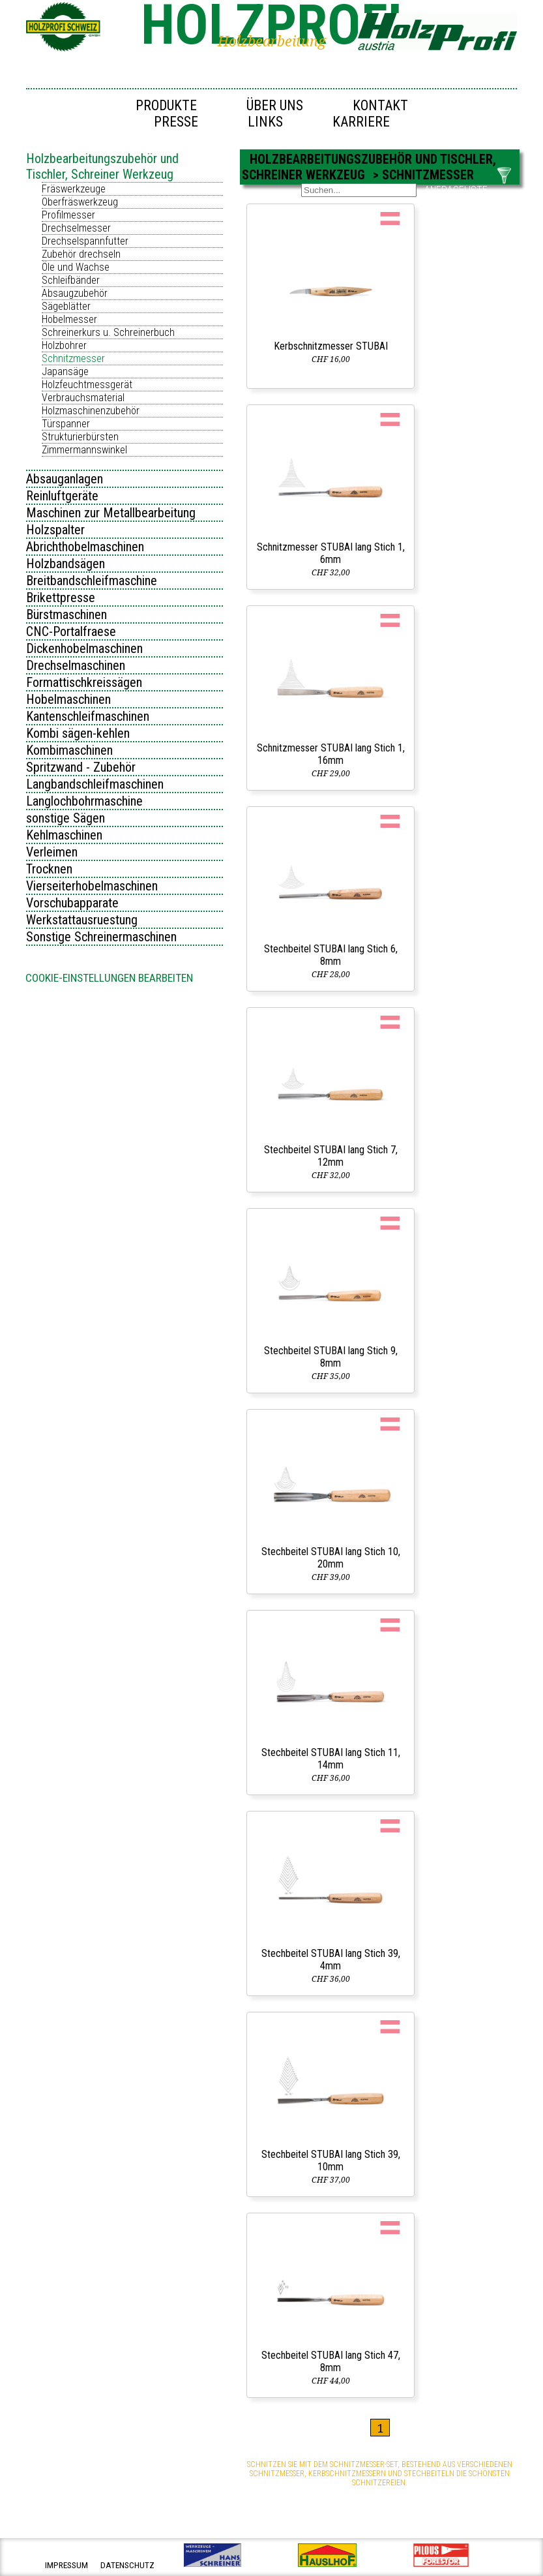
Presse (176, 122)
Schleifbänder (71, 280)
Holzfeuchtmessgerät (87, 384)
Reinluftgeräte (62, 496)
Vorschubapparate (72, 903)
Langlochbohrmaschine (84, 801)
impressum (66, 2565)
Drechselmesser (76, 228)
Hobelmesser (69, 319)
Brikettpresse (60, 597)
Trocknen (49, 869)
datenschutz (127, 2565)
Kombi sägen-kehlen (78, 733)
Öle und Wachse (76, 267)
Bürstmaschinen (66, 614)
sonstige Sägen (65, 818)
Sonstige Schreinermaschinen (101, 937)
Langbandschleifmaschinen (95, 784)
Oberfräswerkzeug (80, 202)
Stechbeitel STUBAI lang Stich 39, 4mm (330, 1959)
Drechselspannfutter (85, 241)
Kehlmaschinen (64, 835)
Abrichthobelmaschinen (85, 546)
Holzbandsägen (65, 563)
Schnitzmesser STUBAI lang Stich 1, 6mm (331, 553)
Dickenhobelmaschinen (84, 648)
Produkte (166, 105)
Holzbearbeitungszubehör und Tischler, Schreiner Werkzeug (102, 166)
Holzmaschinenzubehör (90, 410)
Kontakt (380, 105)
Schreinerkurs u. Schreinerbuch (108, 332)
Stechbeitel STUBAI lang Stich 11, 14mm (330, 1758)
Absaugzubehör (75, 293)
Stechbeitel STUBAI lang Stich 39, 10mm (330, 2160)
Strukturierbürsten (80, 437)
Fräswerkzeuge (74, 189)
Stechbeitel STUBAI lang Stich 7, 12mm (331, 1156)
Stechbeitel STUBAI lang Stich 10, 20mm (330, 1557)
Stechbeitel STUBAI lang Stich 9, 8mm (331, 1356)
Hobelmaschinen (68, 699)
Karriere (361, 122)
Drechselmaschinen (75, 665)
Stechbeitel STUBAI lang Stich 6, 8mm (331, 955)
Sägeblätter (66, 306)
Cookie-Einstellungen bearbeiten (109, 977)
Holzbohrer (64, 345)
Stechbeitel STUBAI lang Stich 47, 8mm (330, 2361)
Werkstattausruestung (82, 920)
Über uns (274, 105)
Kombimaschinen (69, 750)
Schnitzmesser (73, 358)
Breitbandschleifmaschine (91, 580)
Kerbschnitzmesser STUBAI (331, 346)
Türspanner (66, 423)
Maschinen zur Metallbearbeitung (111, 513)
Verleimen (52, 852)
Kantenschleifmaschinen (87, 716)
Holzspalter (55, 530)
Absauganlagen (64, 479)
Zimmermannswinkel (84, 450)
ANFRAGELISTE (456, 190)
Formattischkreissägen (84, 682)
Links (265, 122)
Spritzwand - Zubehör (81, 767)
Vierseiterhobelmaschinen (92, 886)
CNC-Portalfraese (71, 631)
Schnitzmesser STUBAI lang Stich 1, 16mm (331, 754)
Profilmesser (68, 215)
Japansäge (65, 371)
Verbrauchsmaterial (83, 397)
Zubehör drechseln (81, 254)
